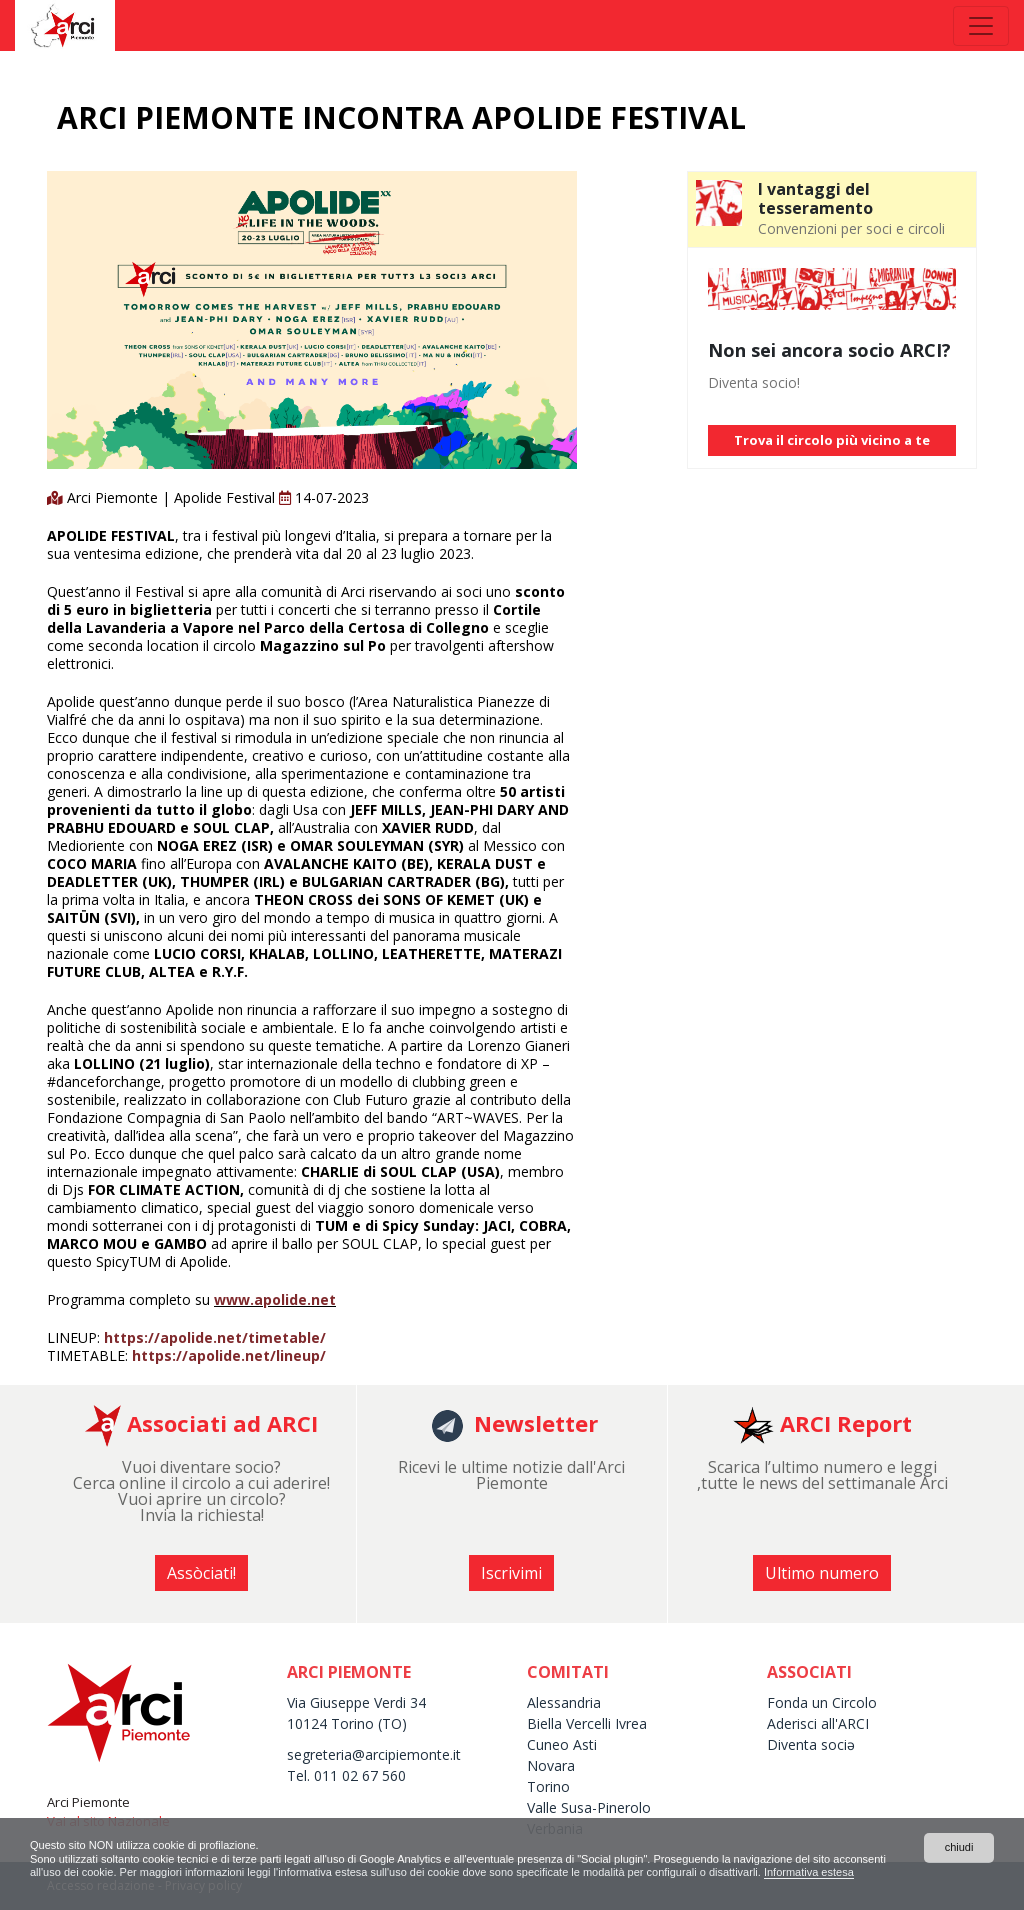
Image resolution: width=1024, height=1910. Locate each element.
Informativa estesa (940, 1872)
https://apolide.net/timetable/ (215, 1337)
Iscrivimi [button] (511, 1573)
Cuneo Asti (562, 1744)
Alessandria (564, 1702)
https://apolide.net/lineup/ (229, 1355)
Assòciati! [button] (201, 1573)
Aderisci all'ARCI (818, 1723)
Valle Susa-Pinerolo (589, 1807)
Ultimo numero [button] (822, 1573)
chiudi (958, 1845)
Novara (551, 1765)
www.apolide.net (275, 1299)
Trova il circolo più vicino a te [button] (832, 440)
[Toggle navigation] (981, 26)
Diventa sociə (811, 1744)
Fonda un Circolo (822, 1702)
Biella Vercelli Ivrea (587, 1723)
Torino (548, 1786)
